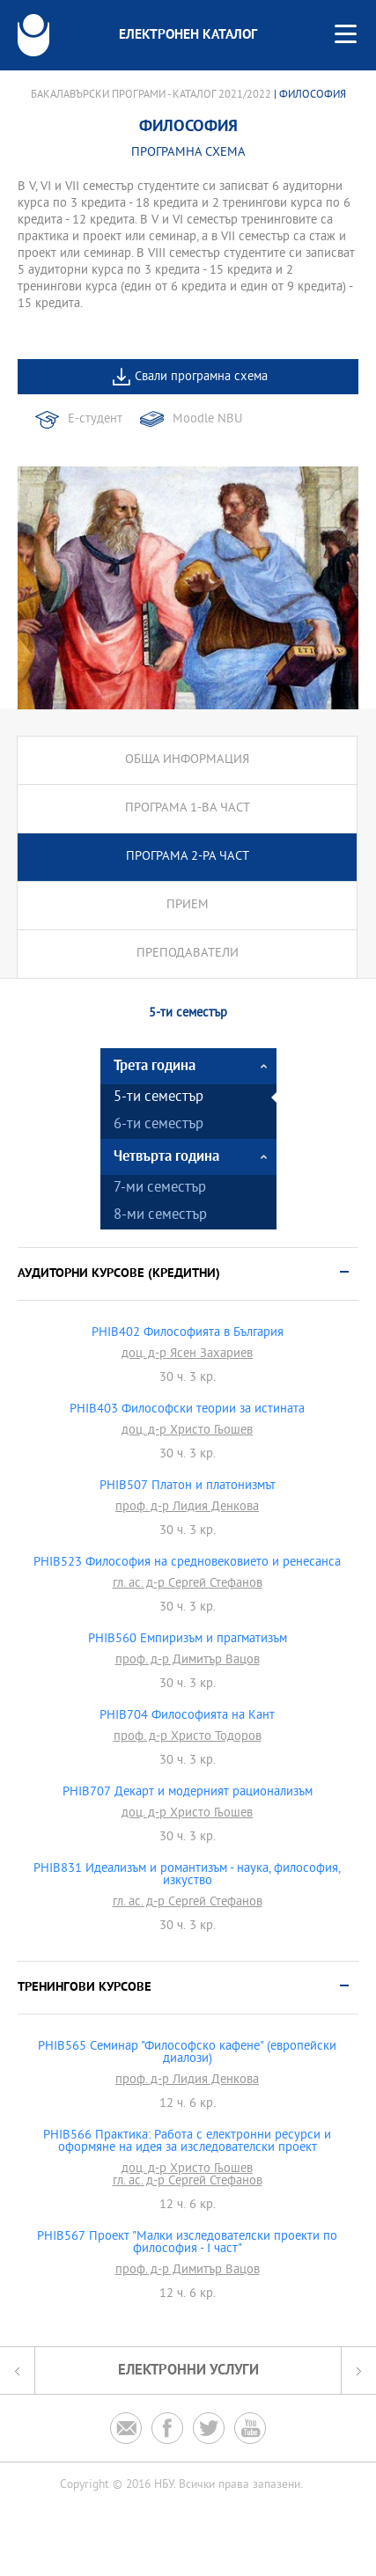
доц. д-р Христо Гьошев (187, 1431)
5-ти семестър (158, 1098)
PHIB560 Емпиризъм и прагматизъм (187, 1639)
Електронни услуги (188, 2370)
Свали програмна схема (201, 377)
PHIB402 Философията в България (188, 1333)
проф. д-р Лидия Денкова (187, 1507)
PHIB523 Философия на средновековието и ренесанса (187, 1563)
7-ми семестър (160, 1188)
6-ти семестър (158, 1125)
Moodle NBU (207, 419)
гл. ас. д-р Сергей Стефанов (187, 1584)
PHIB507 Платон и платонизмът (188, 1486)
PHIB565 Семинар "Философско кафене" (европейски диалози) (187, 2053)
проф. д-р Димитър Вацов (187, 1661)
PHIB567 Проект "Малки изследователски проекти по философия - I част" (187, 2243)
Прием (187, 905)
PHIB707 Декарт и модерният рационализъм (188, 1793)
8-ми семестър (160, 1216)
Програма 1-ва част (187, 808)
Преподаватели (187, 953)
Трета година (154, 1066)
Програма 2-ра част (187, 856)
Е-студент (95, 419)
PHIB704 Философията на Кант (187, 1716)
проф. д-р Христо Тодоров (188, 1737)
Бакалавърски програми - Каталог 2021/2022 (151, 95)
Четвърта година (166, 1157)
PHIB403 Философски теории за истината (187, 1410)
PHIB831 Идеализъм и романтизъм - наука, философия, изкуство (187, 1875)
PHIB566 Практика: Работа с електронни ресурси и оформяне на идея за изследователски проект (187, 2142)
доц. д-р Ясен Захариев (187, 1354)
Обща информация (187, 760)
